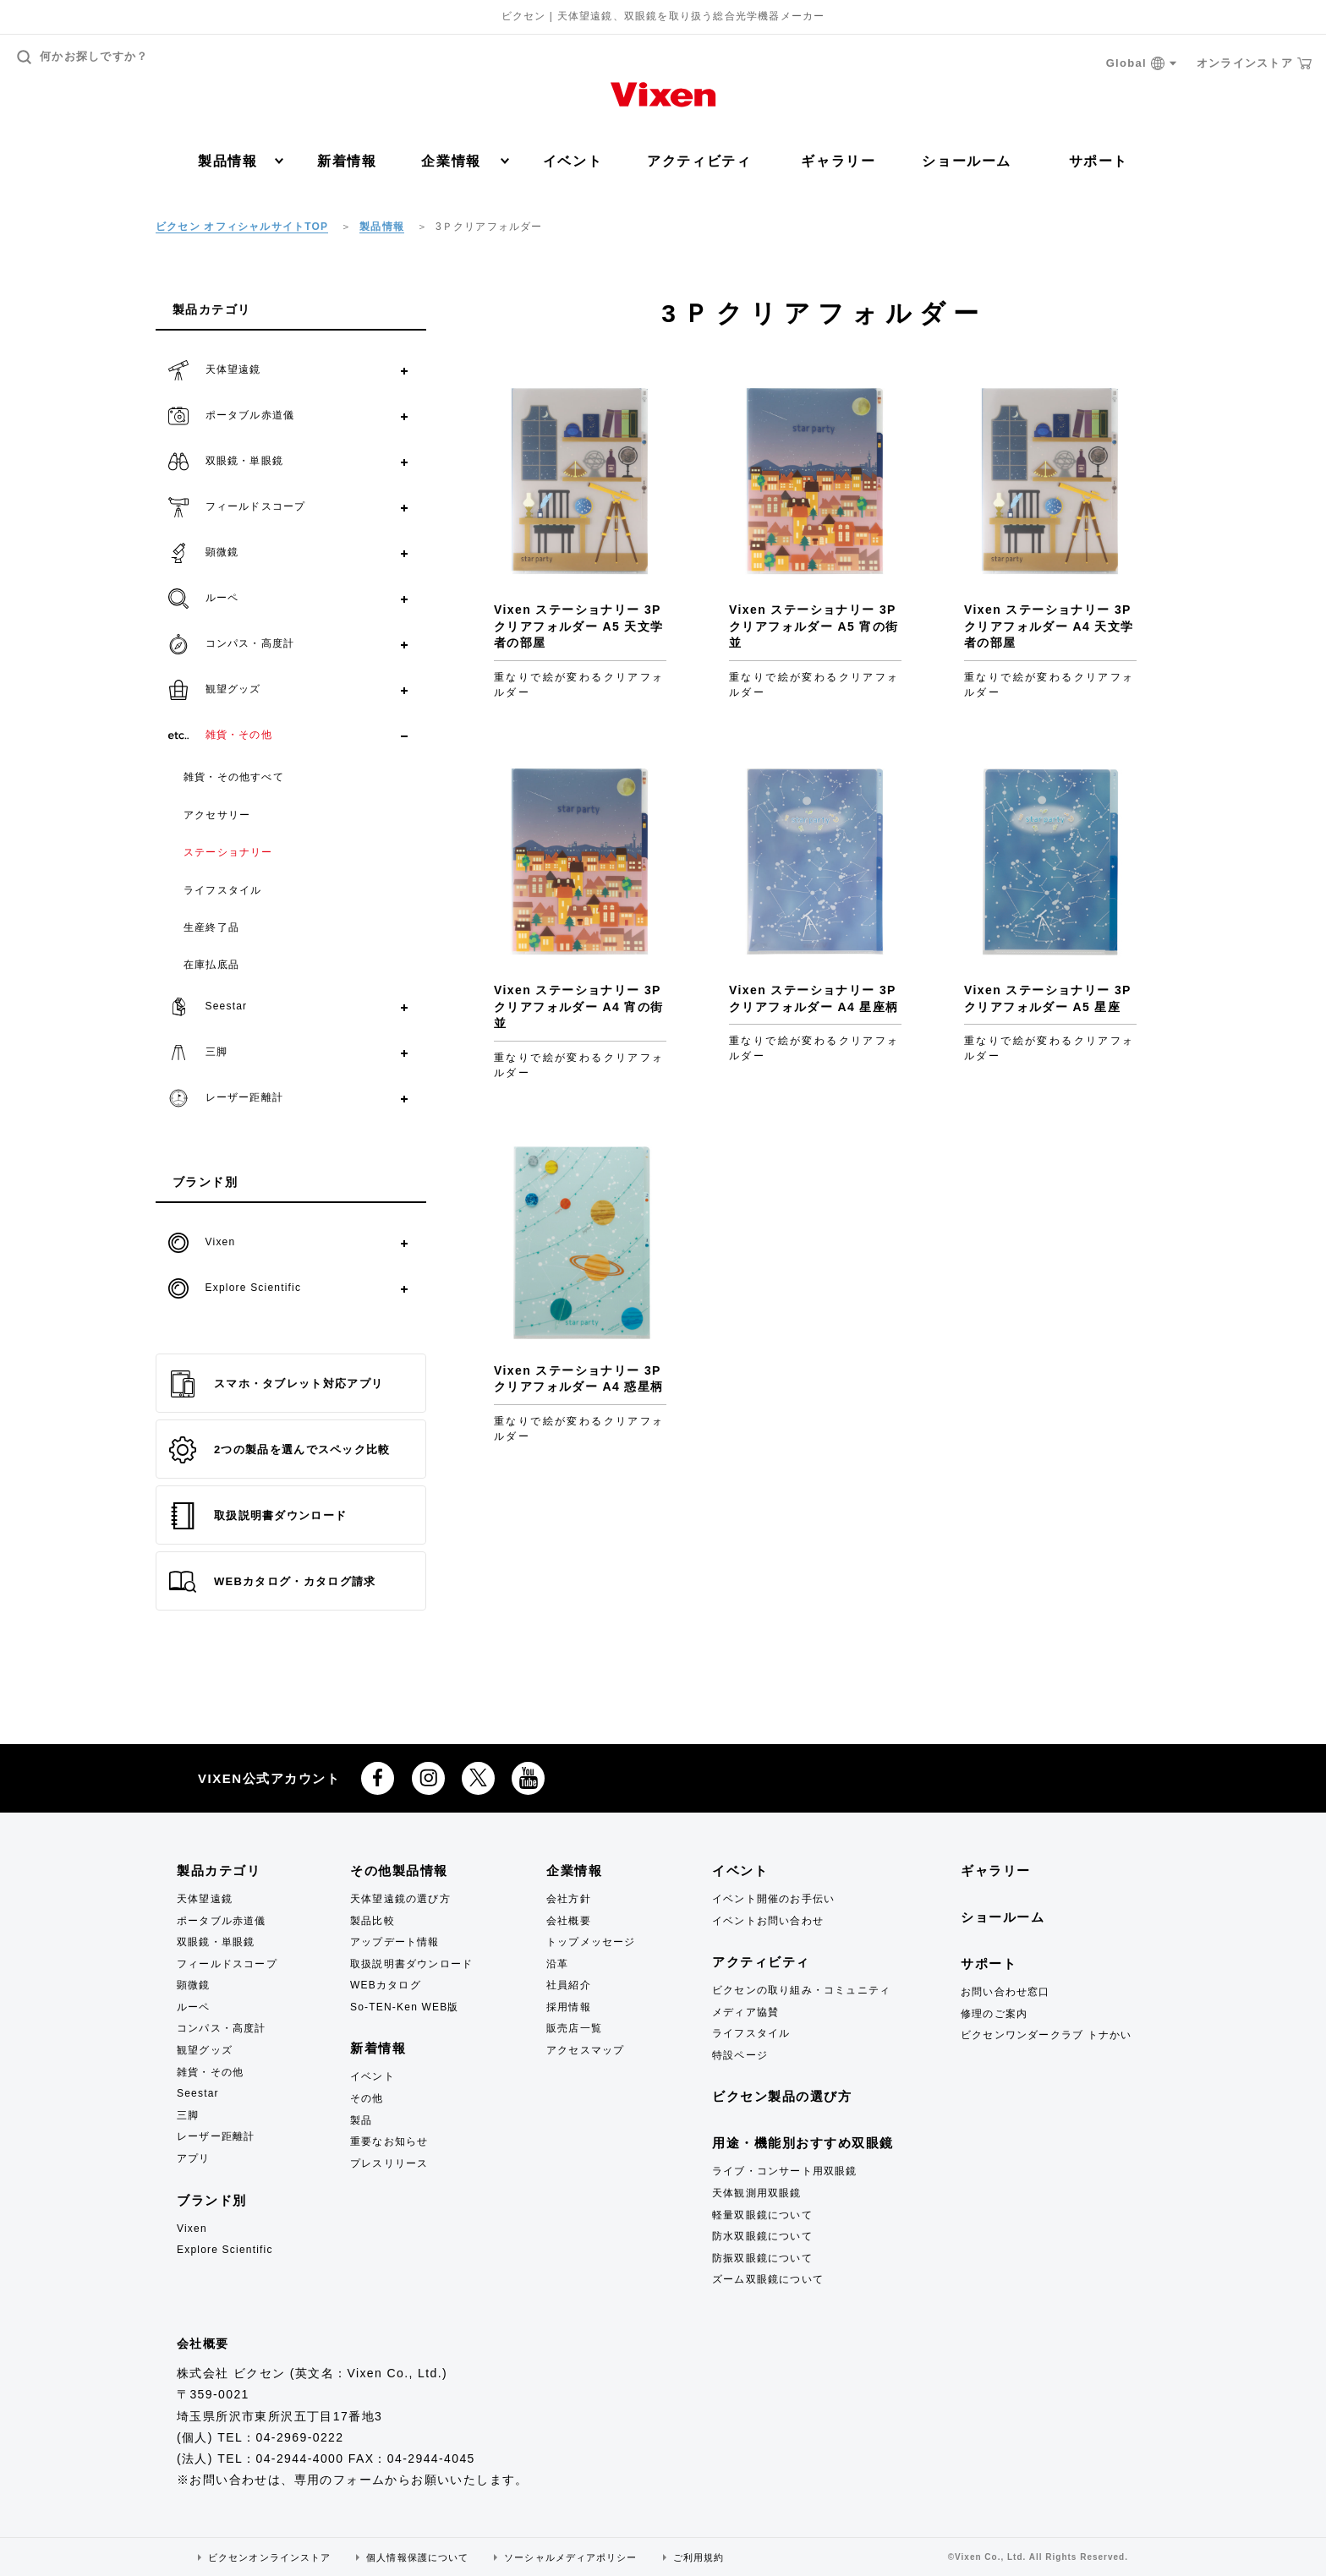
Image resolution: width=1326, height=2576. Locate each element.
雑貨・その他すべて (234, 777)
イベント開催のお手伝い (773, 1899)
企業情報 (464, 161)
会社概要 (568, 1921)
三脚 (188, 2115)
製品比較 (372, 1921)
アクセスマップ (585, 2050)
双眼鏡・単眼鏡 (216, 1942)
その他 (367, 2098)
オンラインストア (1254, 63)
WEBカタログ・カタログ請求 (272, 1581)
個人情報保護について (417, 2557)
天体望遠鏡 (205, 1899)
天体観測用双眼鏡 (757, 2193)
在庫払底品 (211, 965)
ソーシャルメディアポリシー (570, 2557)
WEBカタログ (385, 1985)
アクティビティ (699, 161)
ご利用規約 (699, 2557)
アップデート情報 (395, 1942)
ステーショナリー (228, 852)
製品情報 (240, 161)
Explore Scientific (225, 2250)
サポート (1098, 161)
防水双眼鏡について (762, 2236)
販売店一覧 (574, 2028)
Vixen (192, 2228)
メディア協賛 (745, 2012)
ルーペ (194, 2007)
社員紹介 (568, 1985)
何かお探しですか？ (83, 57)
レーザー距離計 (216, 2136)
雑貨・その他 (210, 2072)
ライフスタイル (222, 890)
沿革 (557, 1964)
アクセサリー (217, 815)
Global (1141, 64)
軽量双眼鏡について (762, 2215)
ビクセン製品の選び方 (782, 2096)
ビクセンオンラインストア (269, 2557)
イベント (572, 161)
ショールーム (966, 161)
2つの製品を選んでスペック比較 (280, 1449)
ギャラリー (838, 161)
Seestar (198, 2093)
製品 (361, 2120)
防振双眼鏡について (762, 2258)
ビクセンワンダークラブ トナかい (1046, 2035)
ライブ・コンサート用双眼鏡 (785, 2171)
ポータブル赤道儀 (221, 1921)
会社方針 (568, 1899)
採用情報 (568, 2007)
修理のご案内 (994, 2014)
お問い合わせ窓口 (1005, 1992)
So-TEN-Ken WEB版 (404, 2007)
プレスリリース (389, 2163)
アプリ (194, 2158)
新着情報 (346, 161)
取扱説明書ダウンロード (258, 1515)
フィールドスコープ (227, 1964)
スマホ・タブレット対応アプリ (276, 1383)
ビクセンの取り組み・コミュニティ (801, 1990)
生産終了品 (211, 927)
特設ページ (740, 2055)
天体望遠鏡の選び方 (400, 1899)
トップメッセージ (591, 1942)
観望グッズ (205, 2050)
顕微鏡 (194, 1985)
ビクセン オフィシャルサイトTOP (242, 226)
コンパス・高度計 (221, 2028)
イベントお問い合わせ (768, 1921)
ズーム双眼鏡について (768, 2279)
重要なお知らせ (389, 2141)
